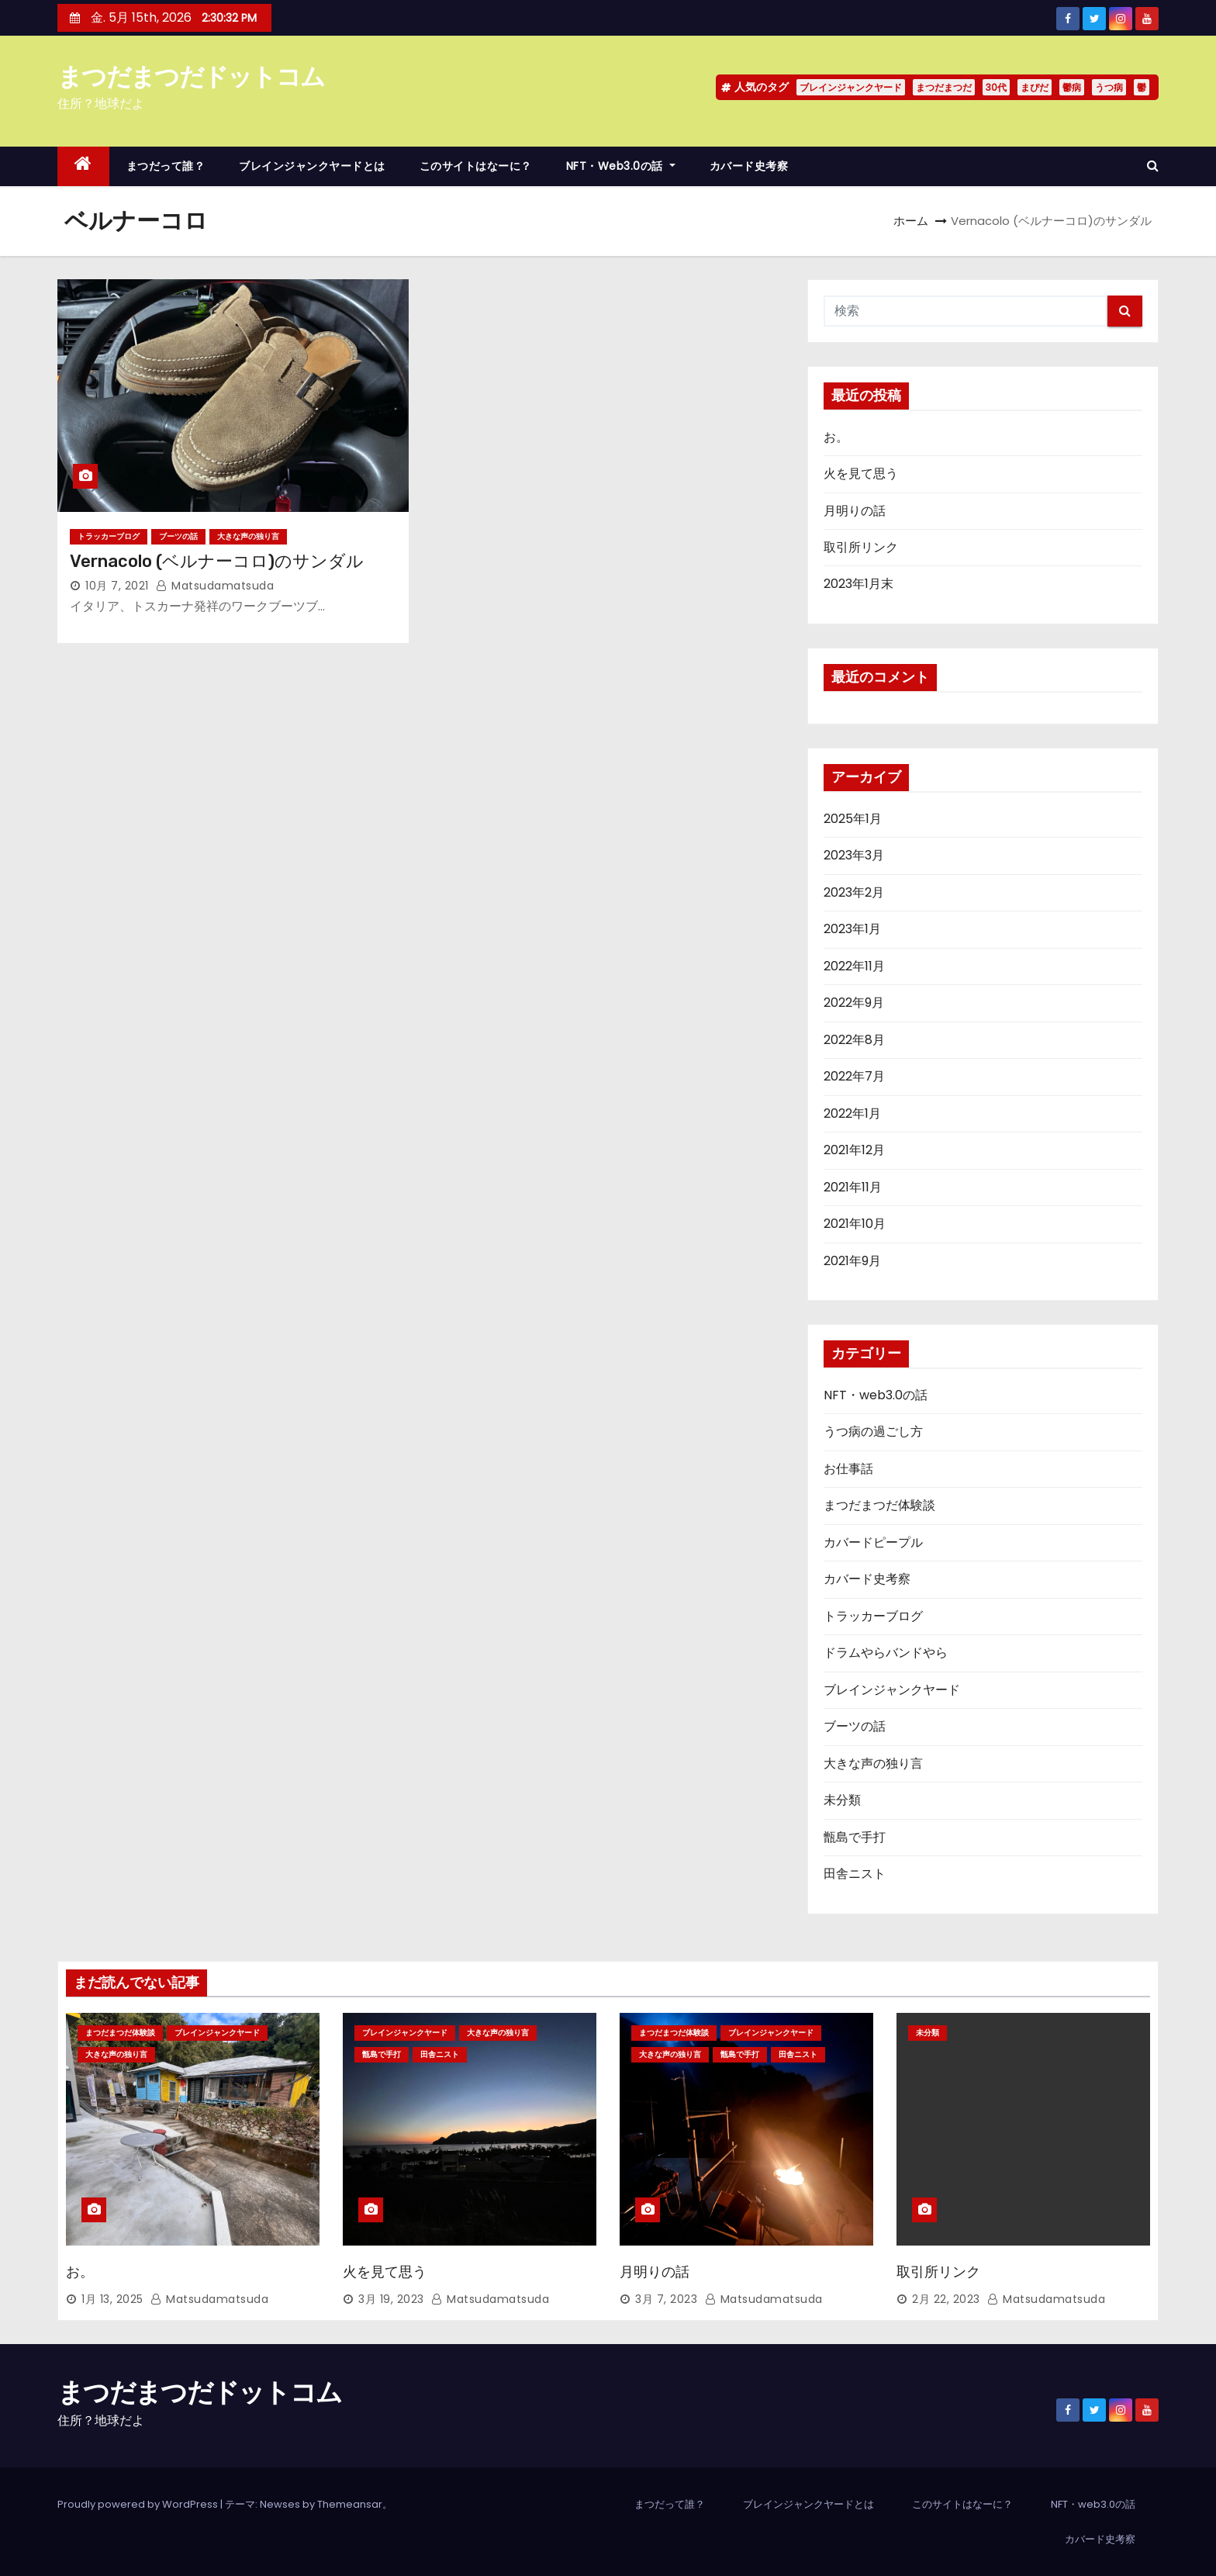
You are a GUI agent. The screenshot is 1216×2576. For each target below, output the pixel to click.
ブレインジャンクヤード (851, 87)
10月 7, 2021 (117, 585)
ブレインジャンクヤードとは (312, 166)
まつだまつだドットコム (190, 76)
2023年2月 (854, 892)
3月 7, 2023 (666, 2299)
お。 (836, 437)
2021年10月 (855, 1224)
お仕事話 (848, 1469)
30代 (996, 87)
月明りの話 (855, 511)
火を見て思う (861, 473)
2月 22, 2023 (946, 2299)
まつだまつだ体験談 (879, 1505)
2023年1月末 (858, 584)
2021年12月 (854, 1150)
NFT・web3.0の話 (620, 166)
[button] (1153, 166)
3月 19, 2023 (391, 2299)
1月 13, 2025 (112, 2299)
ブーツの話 (178, 536)
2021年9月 (852, 1261)
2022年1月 (852, 1113)
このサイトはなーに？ (476, 166)
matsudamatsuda (215, 585)
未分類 (842, 1800)
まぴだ (1034, 87)
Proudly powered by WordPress (138, 2504)
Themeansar (349, 2504)
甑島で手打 (855, 1837)
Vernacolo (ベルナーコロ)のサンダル (217, 561)
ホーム (910, 221)
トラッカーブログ (109, 536)
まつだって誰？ (166, 166)
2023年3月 (854, 855)
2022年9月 (854, 1002)
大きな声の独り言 (248, 536)
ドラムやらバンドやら (886, 1652)
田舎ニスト (855, 1874)
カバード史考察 (749, 166)
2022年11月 (854, 966)
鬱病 (1071, 87)
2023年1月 (852, 929)
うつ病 (1109, 87)
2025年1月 (853, 819)
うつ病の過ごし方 (873, 1431)
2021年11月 (853, 1187)
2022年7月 (854, 1076)
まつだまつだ (944, 87)
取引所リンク (861, 547)
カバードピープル (873, 1542)
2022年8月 (854, 1040)
